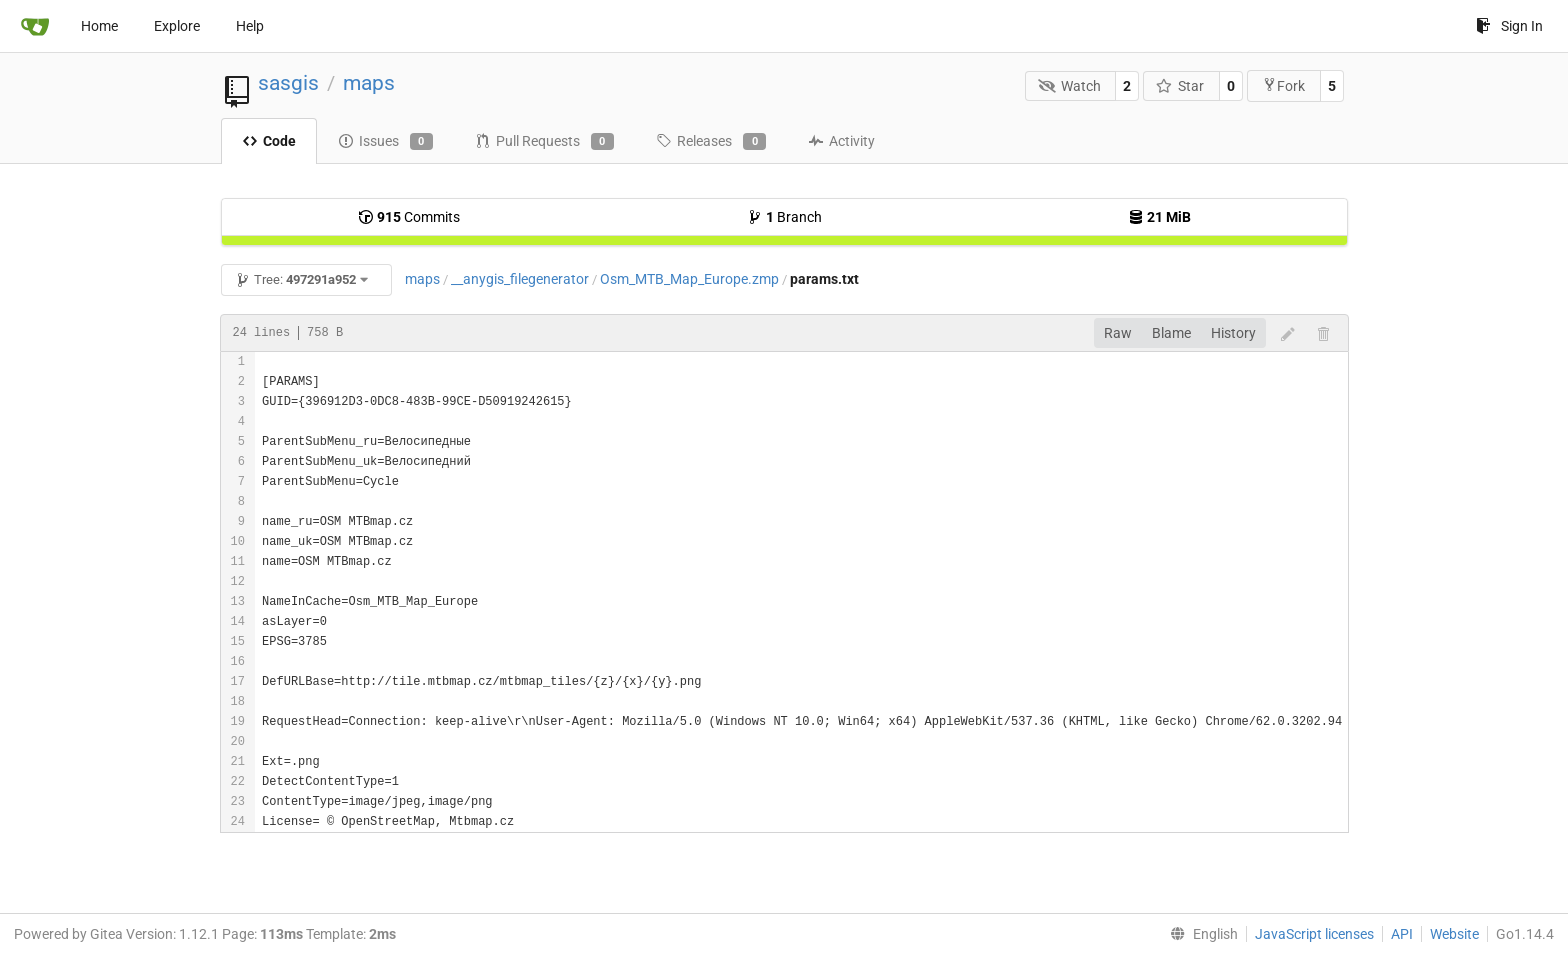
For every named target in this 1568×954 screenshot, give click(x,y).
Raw (1118, 333)
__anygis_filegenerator (520, 279)
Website (1454, 934)
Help (250, 26)
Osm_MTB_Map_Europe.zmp (689, 279)
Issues (385, 142)
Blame (1171, 333)
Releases (711, 142)
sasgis (288, 83)
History (1233, 333)
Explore (177, 26)
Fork (1283, 85)
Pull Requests (544, 142)
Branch (784, 217)
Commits (409, 217)
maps (369, 83)
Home (99, 26)
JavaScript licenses (1314, 934)
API (1402, 934)
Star (1180, 86)
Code (269, 141)
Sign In (1509, 26)
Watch (1069, 86)
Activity (841, 141)
